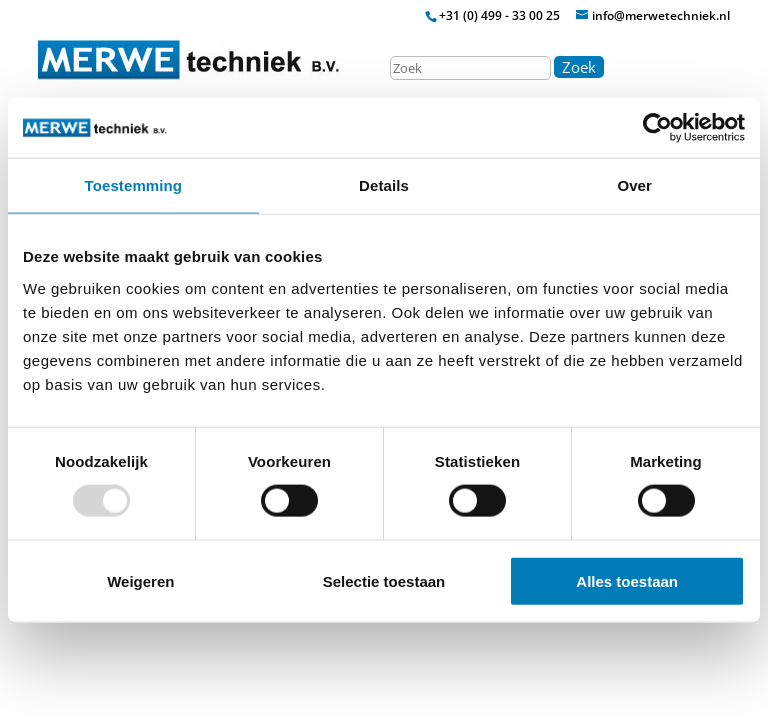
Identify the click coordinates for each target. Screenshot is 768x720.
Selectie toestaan (384, 580)
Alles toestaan (627, 580)
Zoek (579, 67)
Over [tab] (634, 185)
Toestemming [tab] (134, 185)
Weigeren (140, 580)
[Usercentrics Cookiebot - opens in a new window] (657, 128)
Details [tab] (384, 185)
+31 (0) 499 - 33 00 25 (499, 15)
